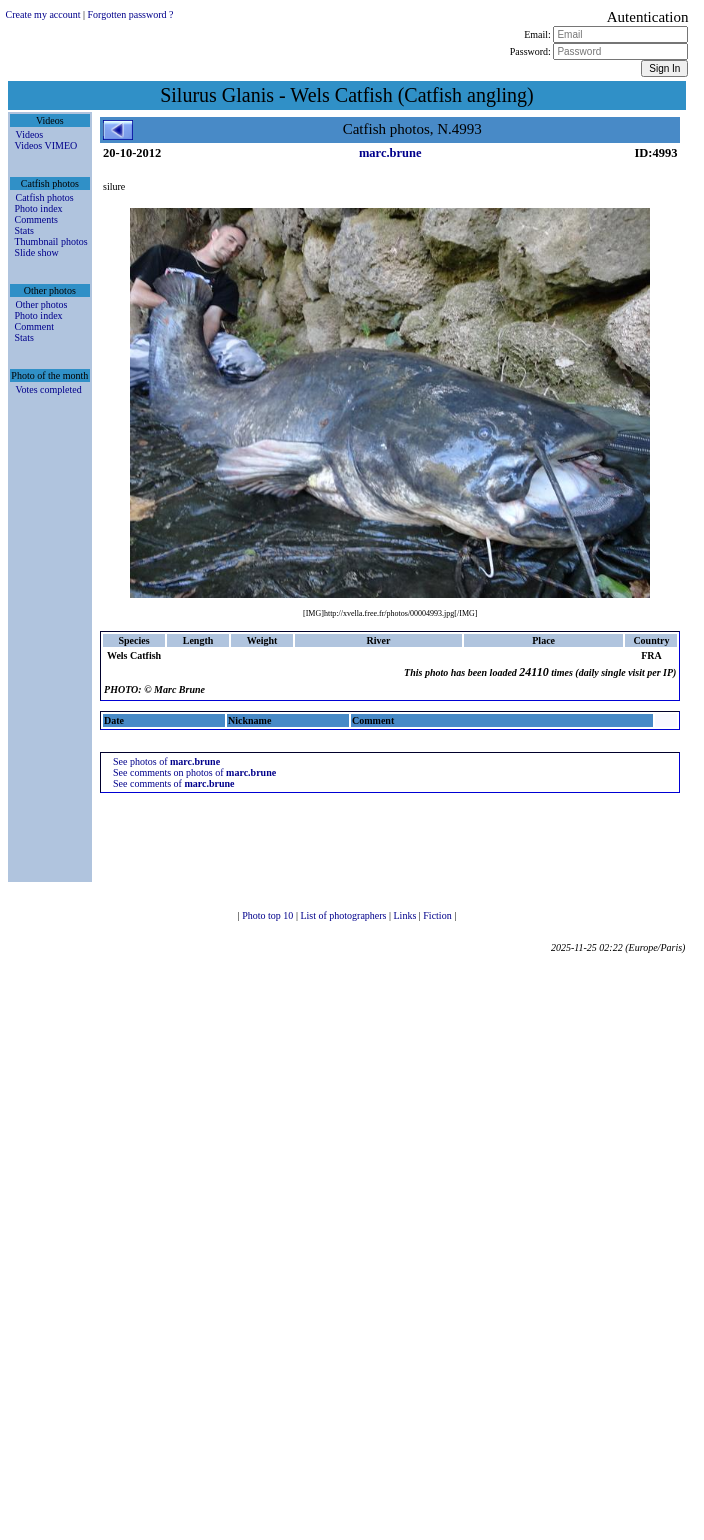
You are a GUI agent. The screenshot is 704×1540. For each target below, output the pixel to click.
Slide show (37, 252)
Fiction (438, 915)
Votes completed (49, 389)
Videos (30, 134)
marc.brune (390, 153)
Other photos (42, 304)
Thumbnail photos (51, 241)
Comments (36, 219)
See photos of (166, 761)
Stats (24, 230)
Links (406, 915)
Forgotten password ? (131, 14)
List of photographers (344, 915)
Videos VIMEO (46, 145)
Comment (34, 326)
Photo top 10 (269, 915)
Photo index (39, 208)
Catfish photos (45, 197)
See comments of (173, 783)
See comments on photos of (194, 772)
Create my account (43, 14)
